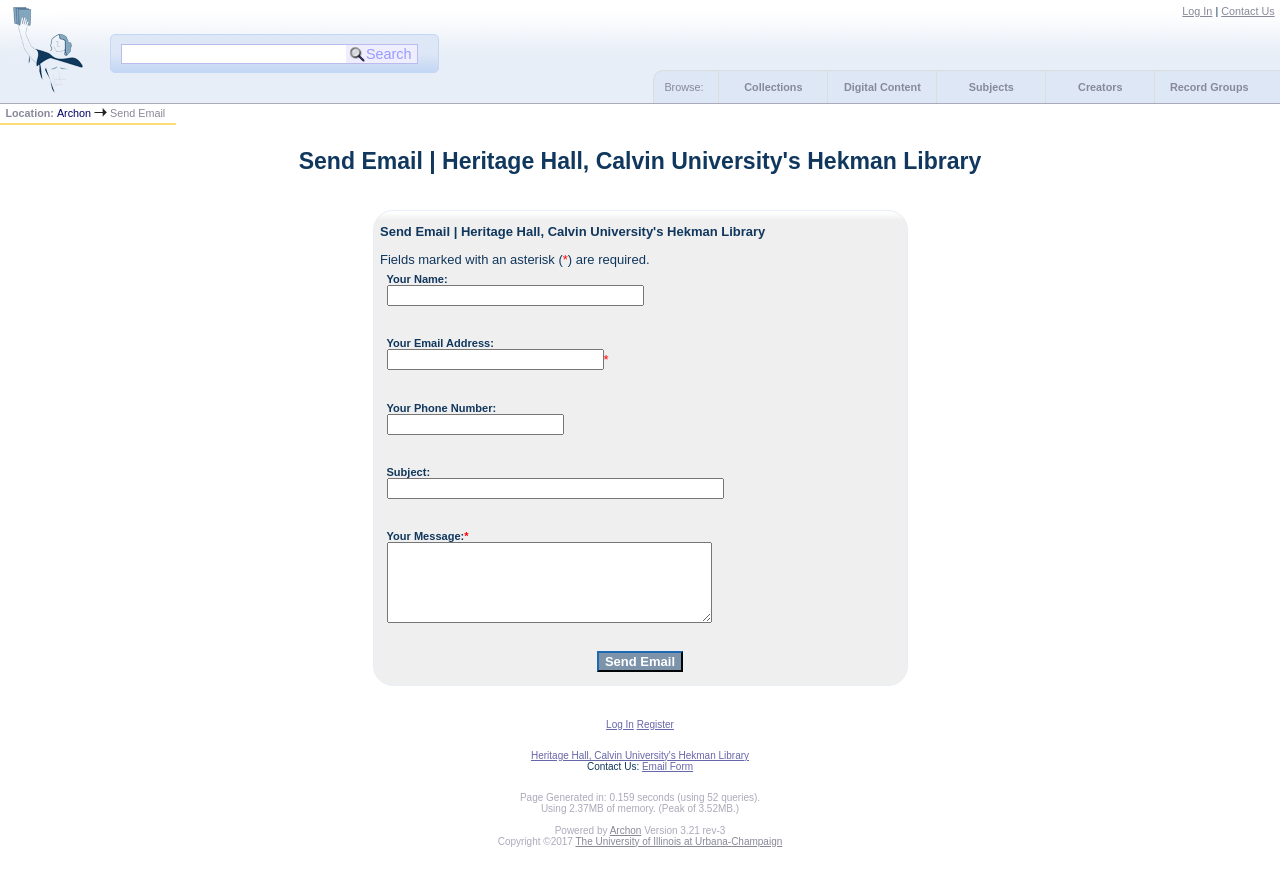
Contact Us (1247, 11)
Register (655, 739)
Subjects (991, 87)
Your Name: (417, 279)
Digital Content (882, 87)
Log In (1197, 11)
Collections (773, 87)
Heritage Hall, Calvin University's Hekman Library (640, 770)
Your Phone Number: (442, 408)
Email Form (667, 781)
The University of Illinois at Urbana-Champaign (679, 856)
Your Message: (426, 536)
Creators (1100, 87)
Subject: (409, 472)
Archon (74, 113)
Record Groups (1209, 87)
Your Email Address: (440, 343)
